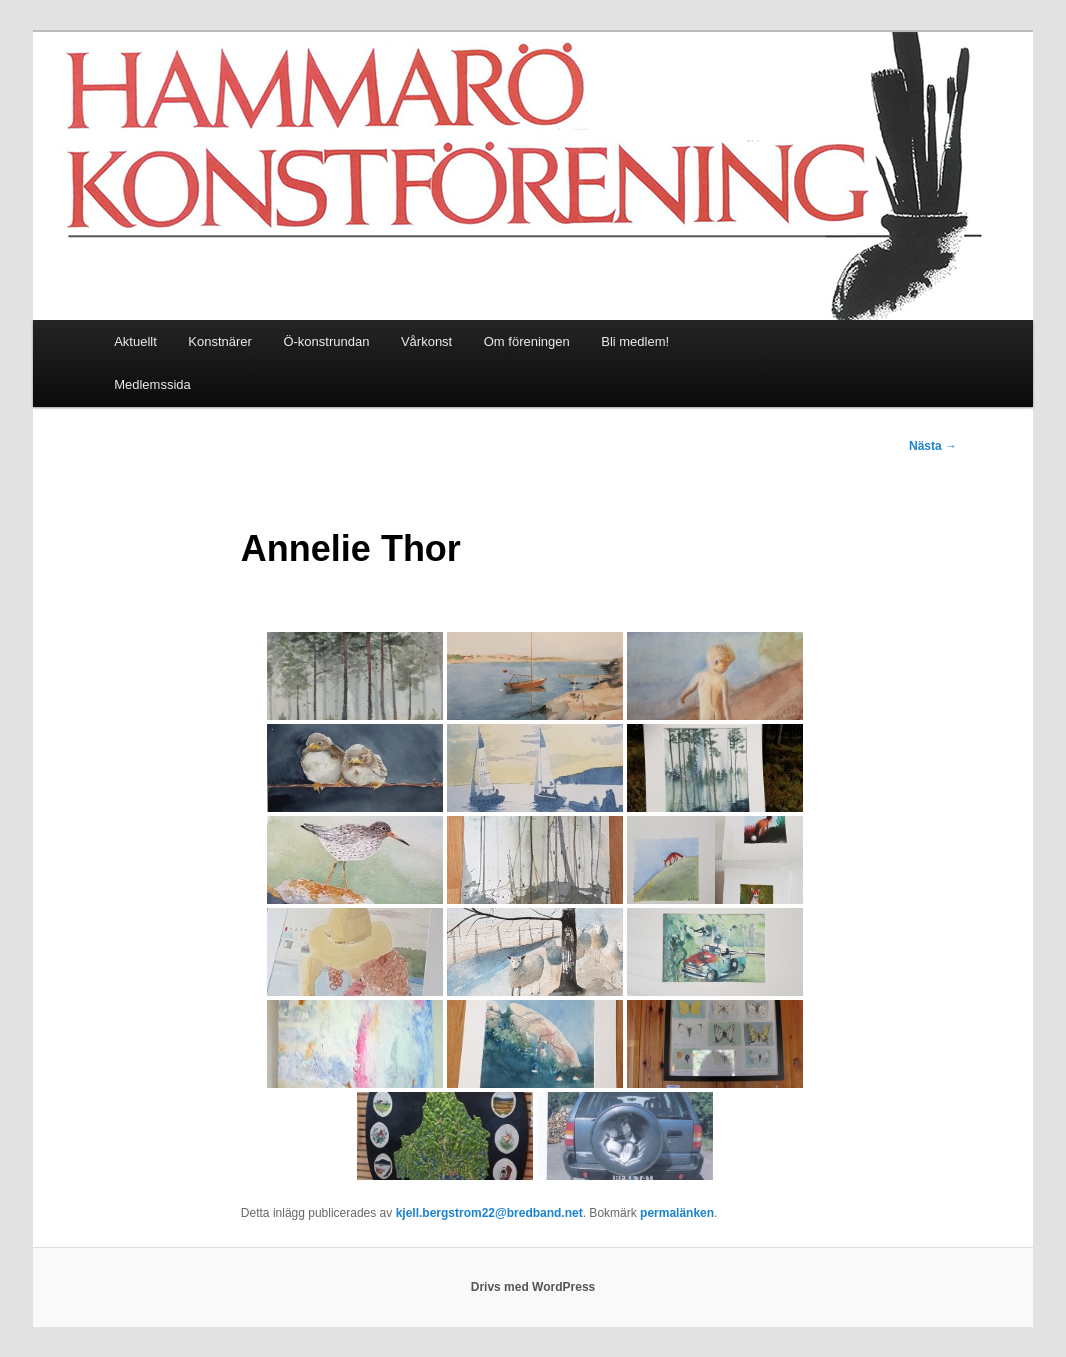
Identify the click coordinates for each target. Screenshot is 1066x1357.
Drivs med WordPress (533, 1287)
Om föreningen (527, 341)
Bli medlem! (635, 341)
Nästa (933, 446)
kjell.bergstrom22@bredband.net (489, 1213)
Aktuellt (135, 341)
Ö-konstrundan (326, 341)
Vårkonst (426, 341)
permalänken (677, 1213)
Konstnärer (220, 341)
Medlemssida (152, 384)
